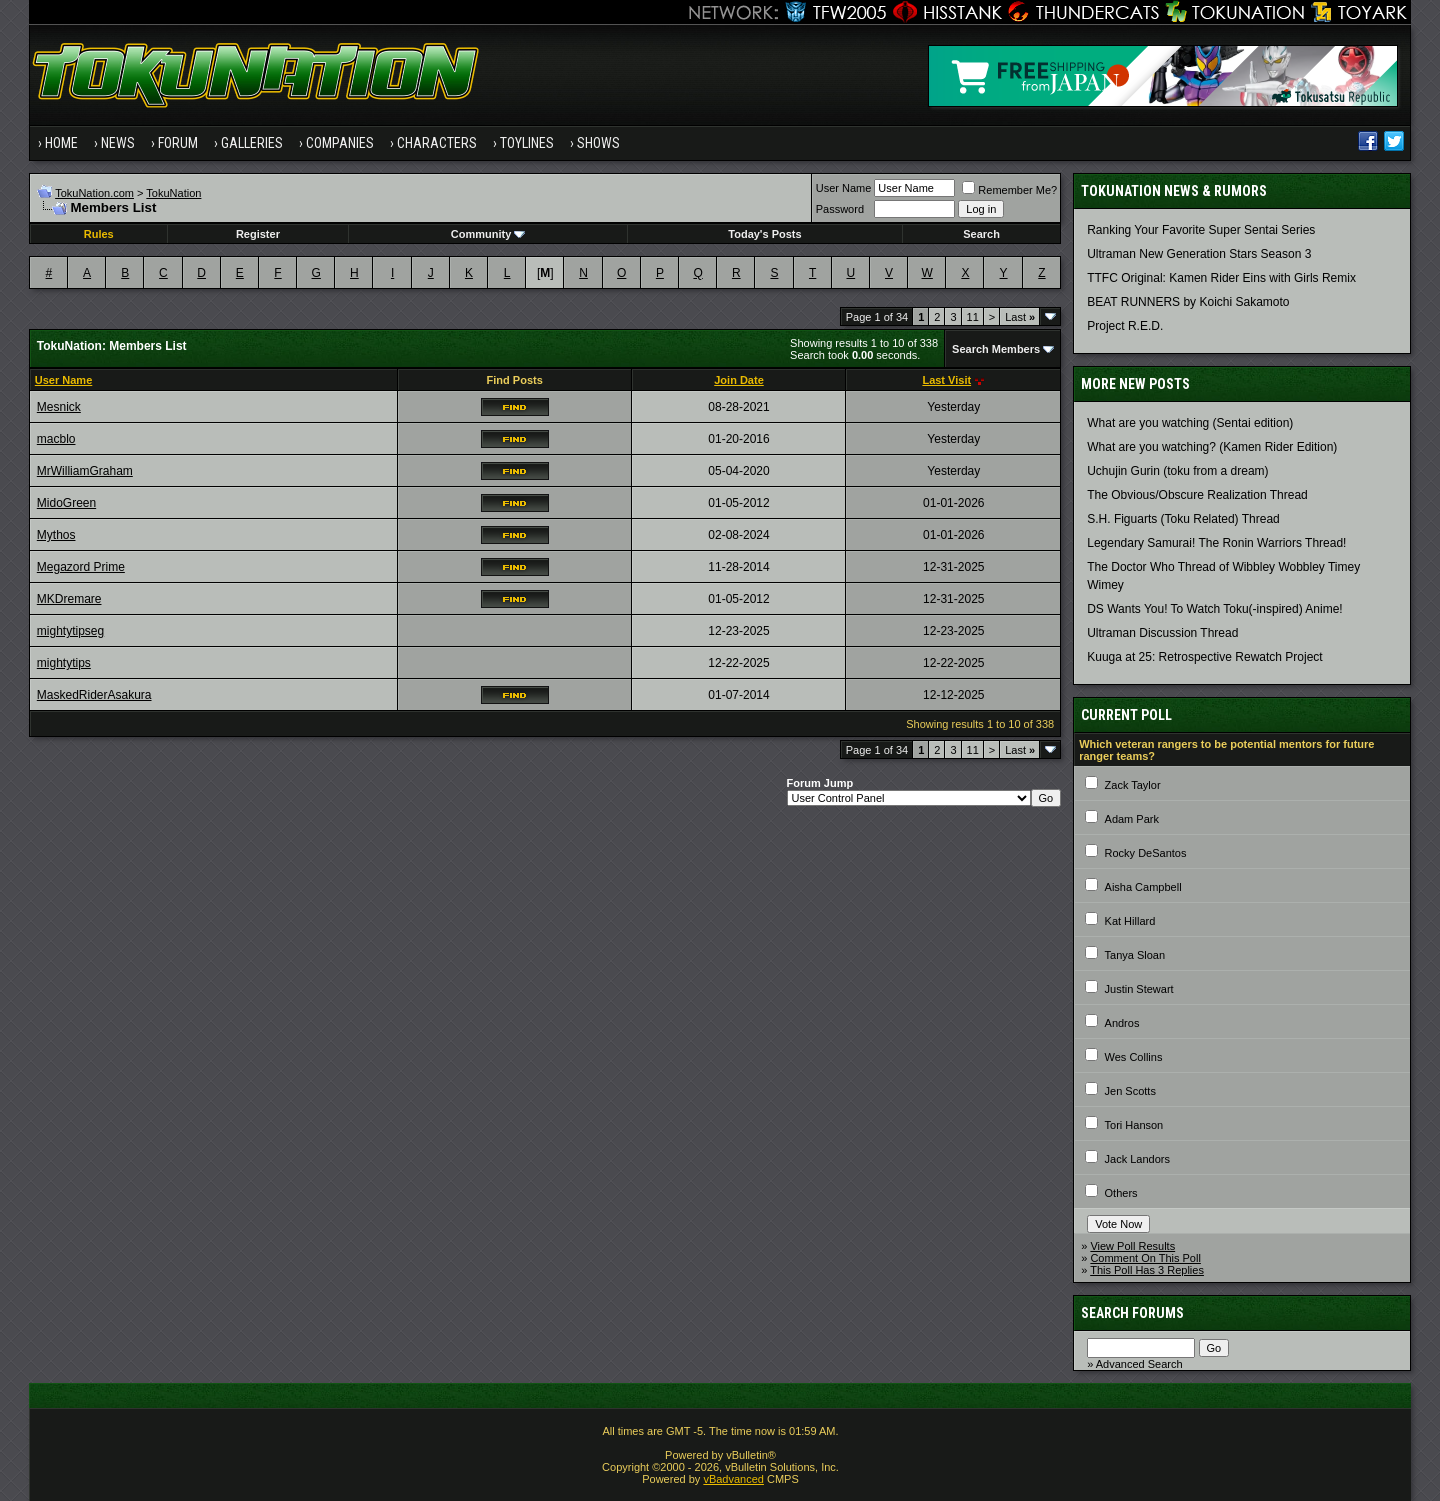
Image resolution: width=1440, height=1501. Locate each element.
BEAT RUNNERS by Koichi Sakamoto (1188, 302)
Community (488, 234)
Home (61, 143)
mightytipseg (70, 631)
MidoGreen (66, 503)
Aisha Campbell (1143, 887)
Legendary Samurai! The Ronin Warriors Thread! (1216, 543)
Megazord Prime (81, 567)
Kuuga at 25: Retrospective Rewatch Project (1204, 657)
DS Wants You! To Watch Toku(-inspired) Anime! (1214, 609)
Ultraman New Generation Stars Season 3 (1199, 254)
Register (258, 234)
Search (981, 234)
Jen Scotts (1130, 1091)
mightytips (64, 663)
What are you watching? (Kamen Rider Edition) (1212, 447)
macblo (56, 439)
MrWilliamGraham (85, 471)
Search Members (996, 349)
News (118, 143)
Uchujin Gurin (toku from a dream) (1177, 471)
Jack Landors (1137, 1159)
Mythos (56, 535)
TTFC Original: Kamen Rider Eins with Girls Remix (1221, 278)
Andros (1122, 1023)
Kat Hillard (1130, 921)
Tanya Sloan (1135, 955)
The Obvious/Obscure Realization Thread (1197, 495)
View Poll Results (1132, 1246)
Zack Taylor (1133, 785)
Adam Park (1132, 819)
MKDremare (69, 599)
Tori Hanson (1134, 1125)
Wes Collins (1134, 1057)
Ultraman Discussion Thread (1162, 633)
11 (973, 317)
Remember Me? (1009, 190)
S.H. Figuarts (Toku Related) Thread (1183, 519)
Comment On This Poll (1145, 1258)
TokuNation (173, 193)
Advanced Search (1139, 1364)
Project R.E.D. (1125, 326)
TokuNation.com (94, 193)
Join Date (739, 380)
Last (1020, 317)
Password (840, 209)
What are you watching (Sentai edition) (1190, 423)
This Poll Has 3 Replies (1147, 1270)
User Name (844, 188)
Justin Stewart (1139, 989)
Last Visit (946, 380)
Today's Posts (764, 234)
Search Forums (1132, 1313)
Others (1121, 1193)
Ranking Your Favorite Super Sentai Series (1201, 230)
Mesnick (59, 407)
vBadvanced (733, 1479)
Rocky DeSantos (1146, 853)
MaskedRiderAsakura (94, 695)
